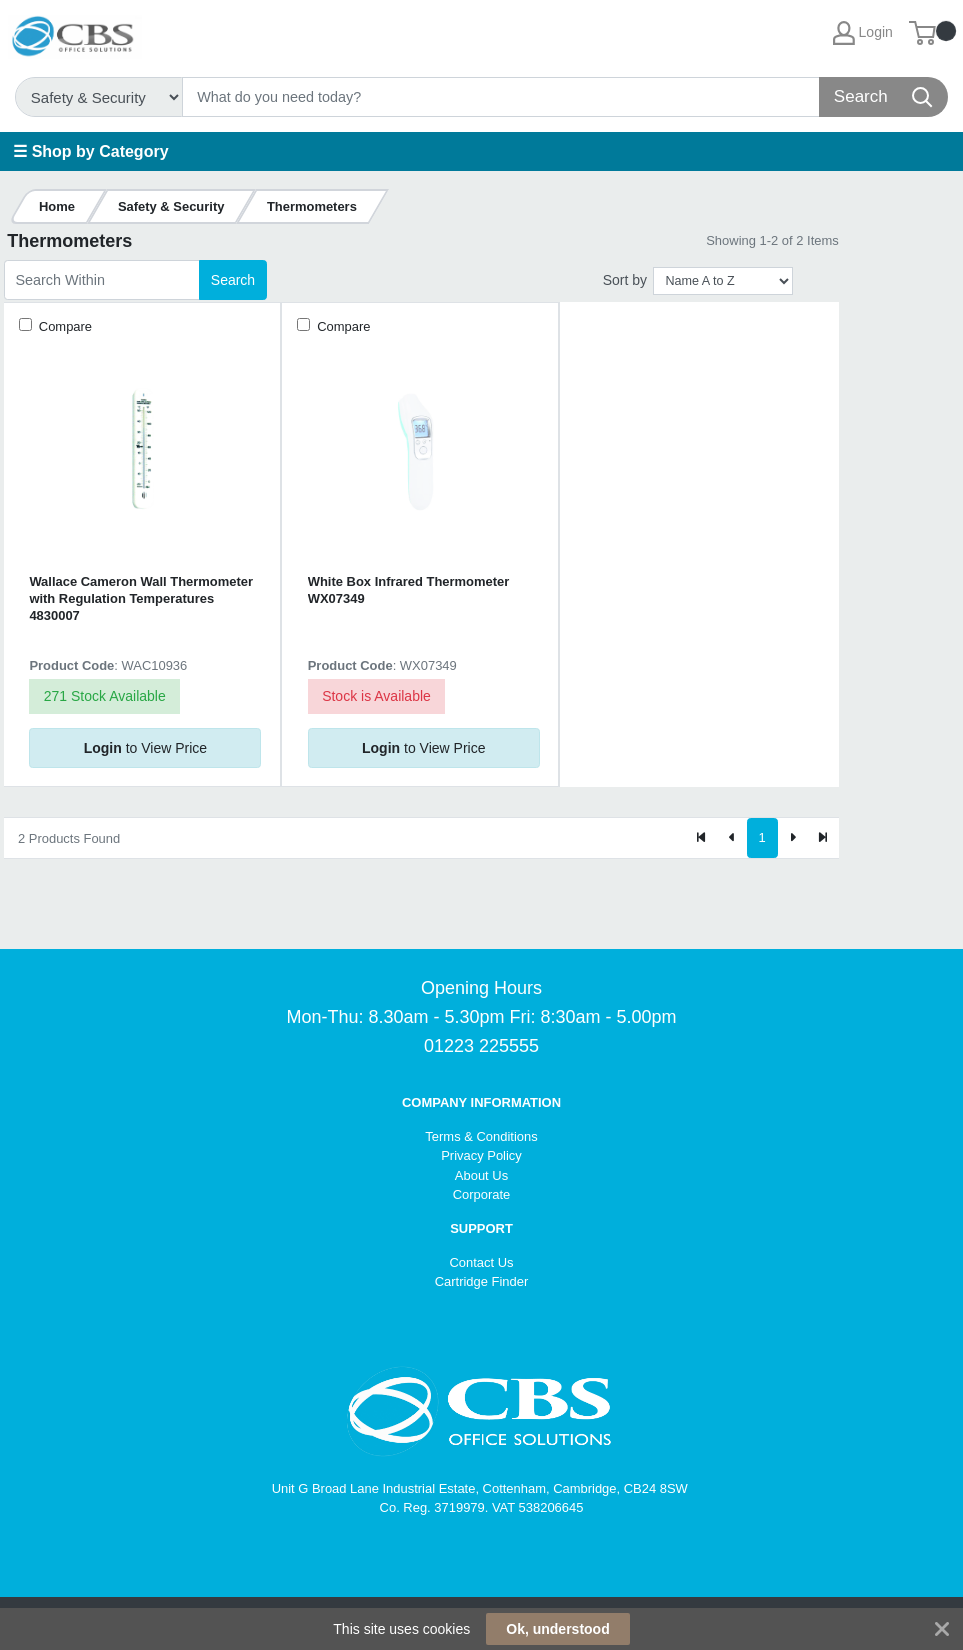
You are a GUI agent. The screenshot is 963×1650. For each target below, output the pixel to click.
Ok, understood (557, 1629)
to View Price (145, 748)
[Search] (501, 97)
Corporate (482, 1194)
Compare (63, 326)
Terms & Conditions (481, 1136)
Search (233, 280)
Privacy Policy (481, 1155)
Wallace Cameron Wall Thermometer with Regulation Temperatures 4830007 (141, 599)
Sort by (625, 280)
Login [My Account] (863, 33)
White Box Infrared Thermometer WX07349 (409, 590)
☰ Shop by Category (90, 151)
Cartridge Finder (482, 1281)
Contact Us (481, 1262)
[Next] (793, 838)
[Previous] (732, 838)
